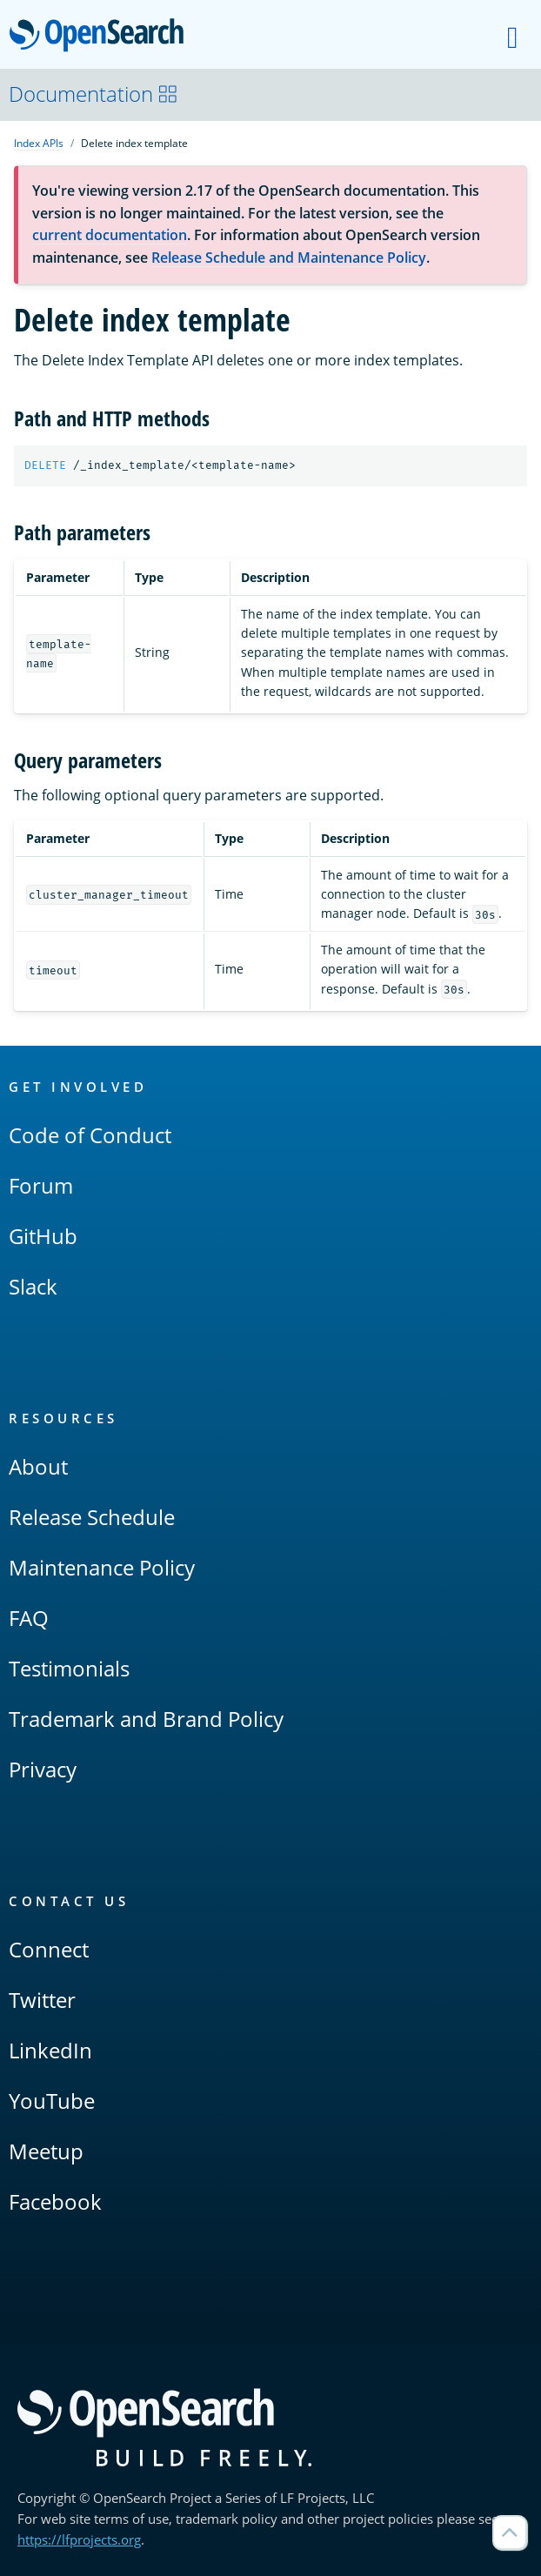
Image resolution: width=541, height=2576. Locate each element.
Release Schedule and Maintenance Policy (288, 257)
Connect (49, 1949)
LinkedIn (50, 2050)
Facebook (55, 2201)
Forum (41, 1185)
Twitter (42, 1999)
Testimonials (69, 1668)
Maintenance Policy (102, 1567)
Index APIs (38, 143)
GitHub (43, 1235)
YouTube (52, 2100)
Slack (33, 1286)
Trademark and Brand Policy (146, 1718)
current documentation (109, 234)
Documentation (93, 93)
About (38, 1466)
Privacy (43, 1769)
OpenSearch (101, 36)
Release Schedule (92, 1516)
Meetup (46, 2151)
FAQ (29, 1617)
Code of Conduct (90, 1135)
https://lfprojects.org (79, 2539)
